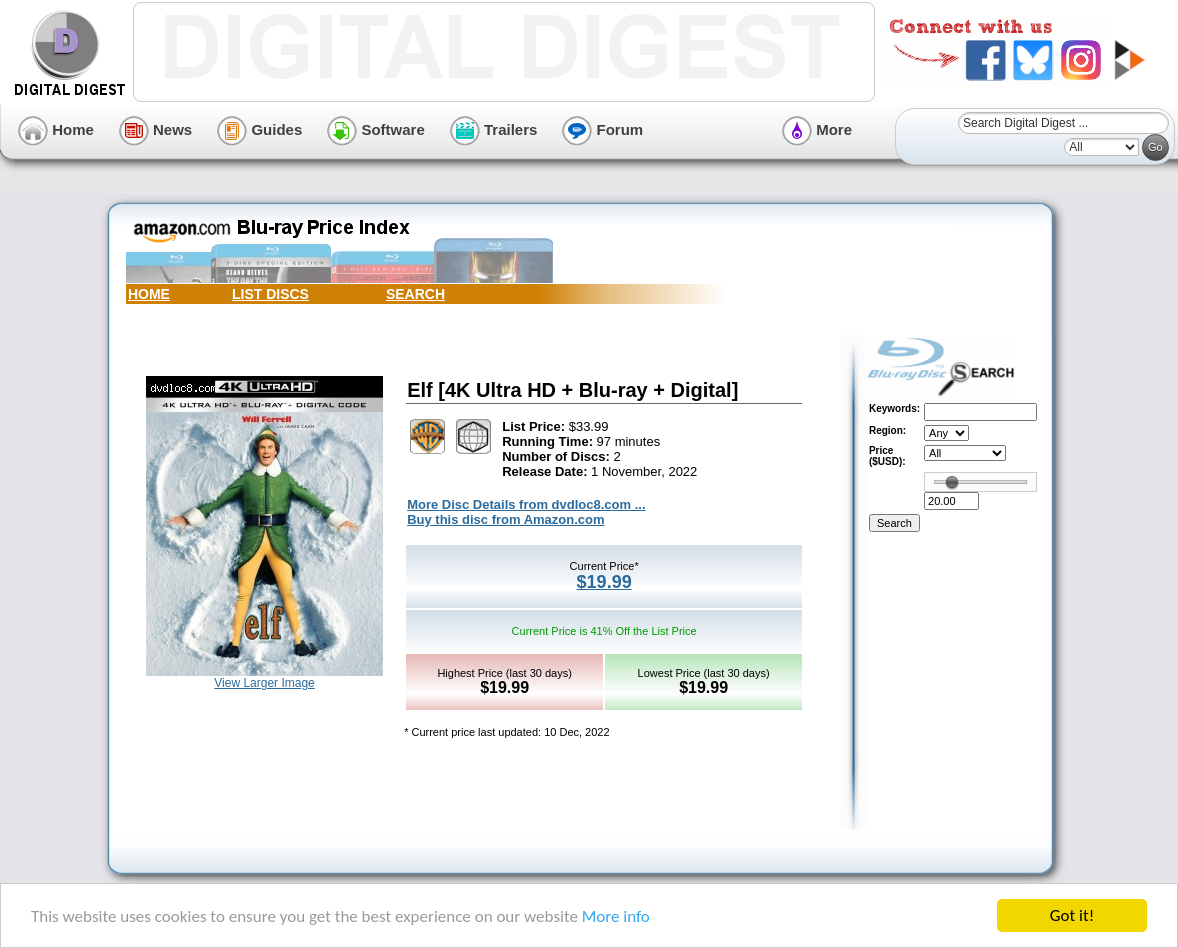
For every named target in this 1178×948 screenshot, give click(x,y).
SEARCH (415, 294)
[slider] (952, 482)
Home (56, 129)
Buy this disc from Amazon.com (505, 519)
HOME (149, 294)
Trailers (494, 129)
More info (616, 916)
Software (376, 129)
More (817, 129)
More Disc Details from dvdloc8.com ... (526, 504)
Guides (259, 129)
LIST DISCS (270, 294)
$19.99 (604, 582)
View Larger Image (264, 683)
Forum (602, 129)
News (155, 129)
